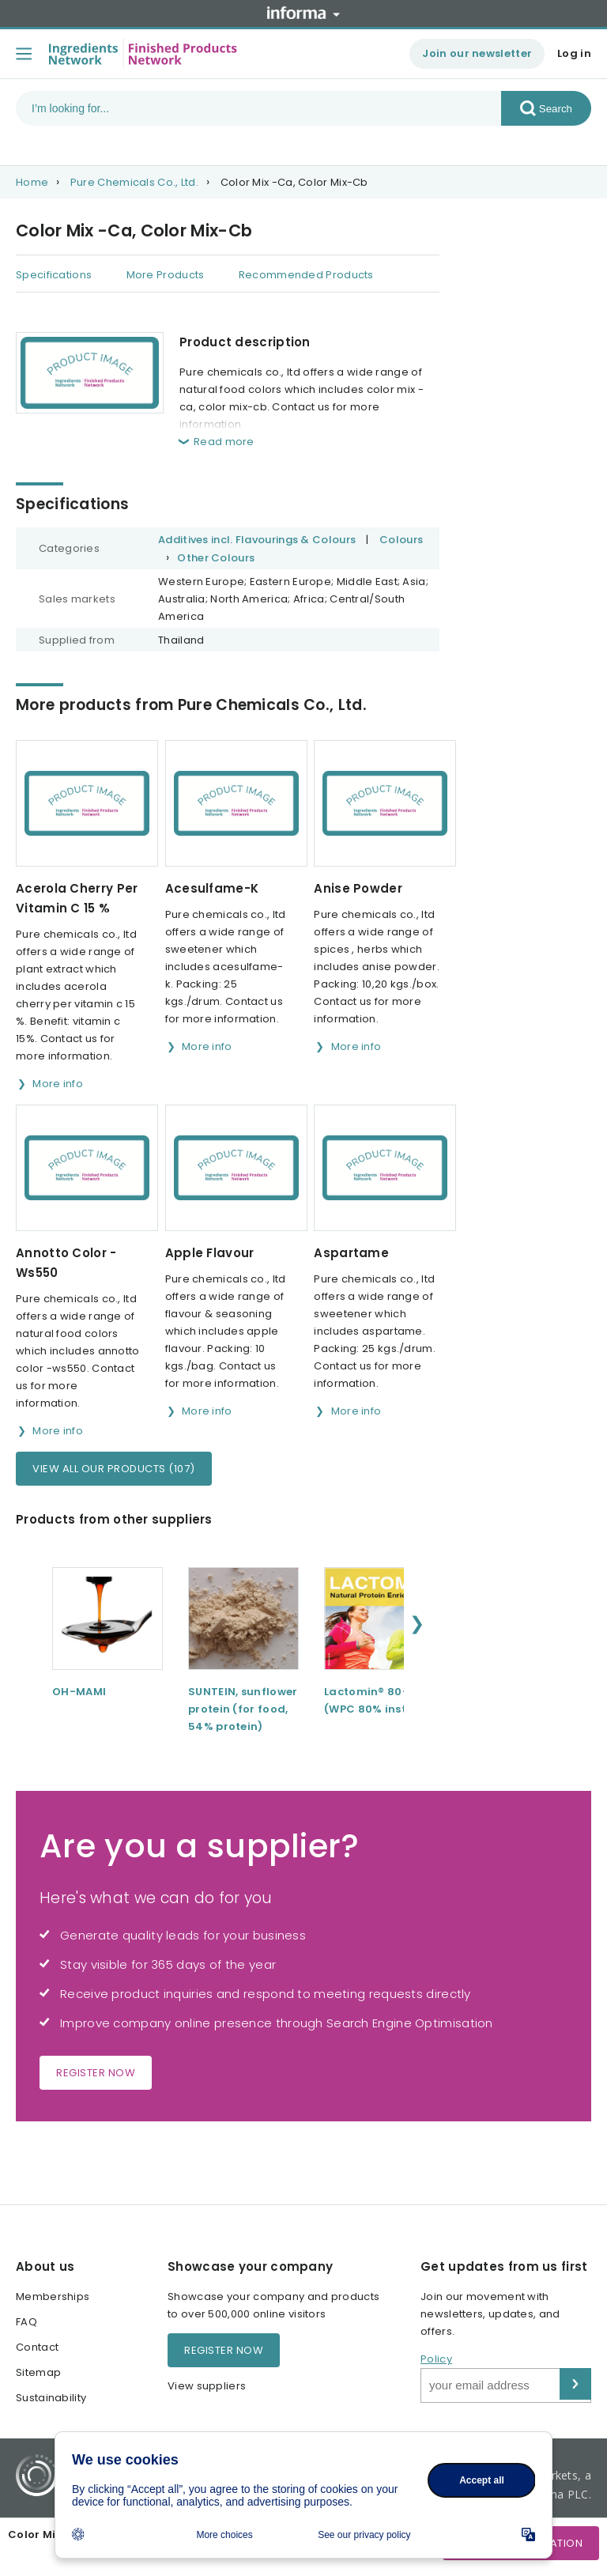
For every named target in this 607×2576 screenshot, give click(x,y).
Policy (436, 2358)
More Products (165, 274)
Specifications (54, 274)
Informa (303, 12)
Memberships (52, 2296)
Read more (224, 441)
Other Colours (215, 557)
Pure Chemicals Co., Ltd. (134, 182)
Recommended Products (306, 274)
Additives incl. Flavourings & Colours (257, 539)
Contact (37, 2347)
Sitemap (38, 2372)
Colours (401, 539)
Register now (95, 2072)
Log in (574, 53)
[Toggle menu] (23, 53)
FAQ (26, 2321)
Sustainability (51, 2397)
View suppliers (207, 2385)
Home (32, 182)
